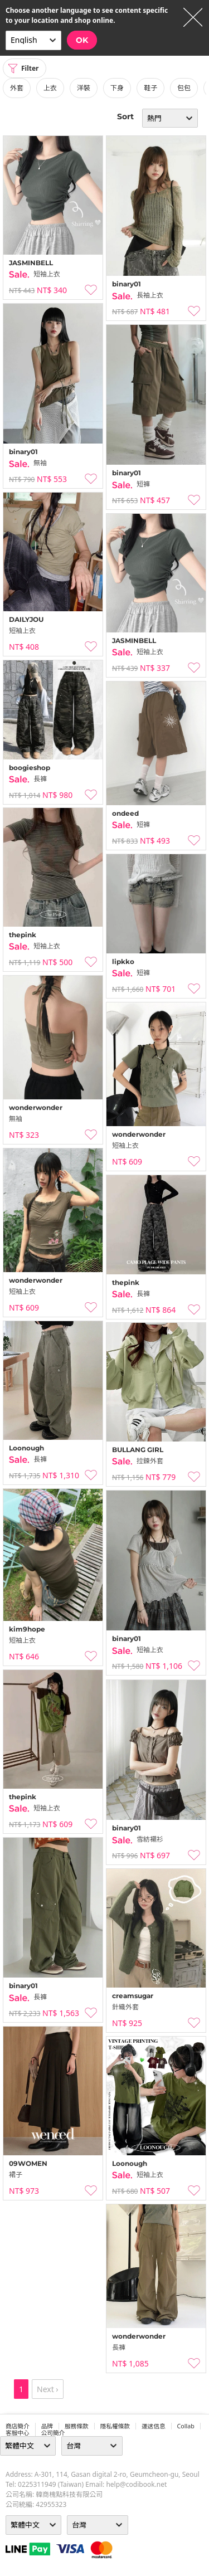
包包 (184, 87)
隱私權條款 (115, 2426)
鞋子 (150, 87)
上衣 (50, 87)
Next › (48, 2389)
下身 (117, 87)
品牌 (47, 2426)
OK (82, 40)
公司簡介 (53, 2433)
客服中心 (18, 2433)
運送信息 (154, 2426)
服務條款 (77, 2426)
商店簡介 (18, 2426)
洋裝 (83, 87)
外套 (16, 87)
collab (186, 2426)
